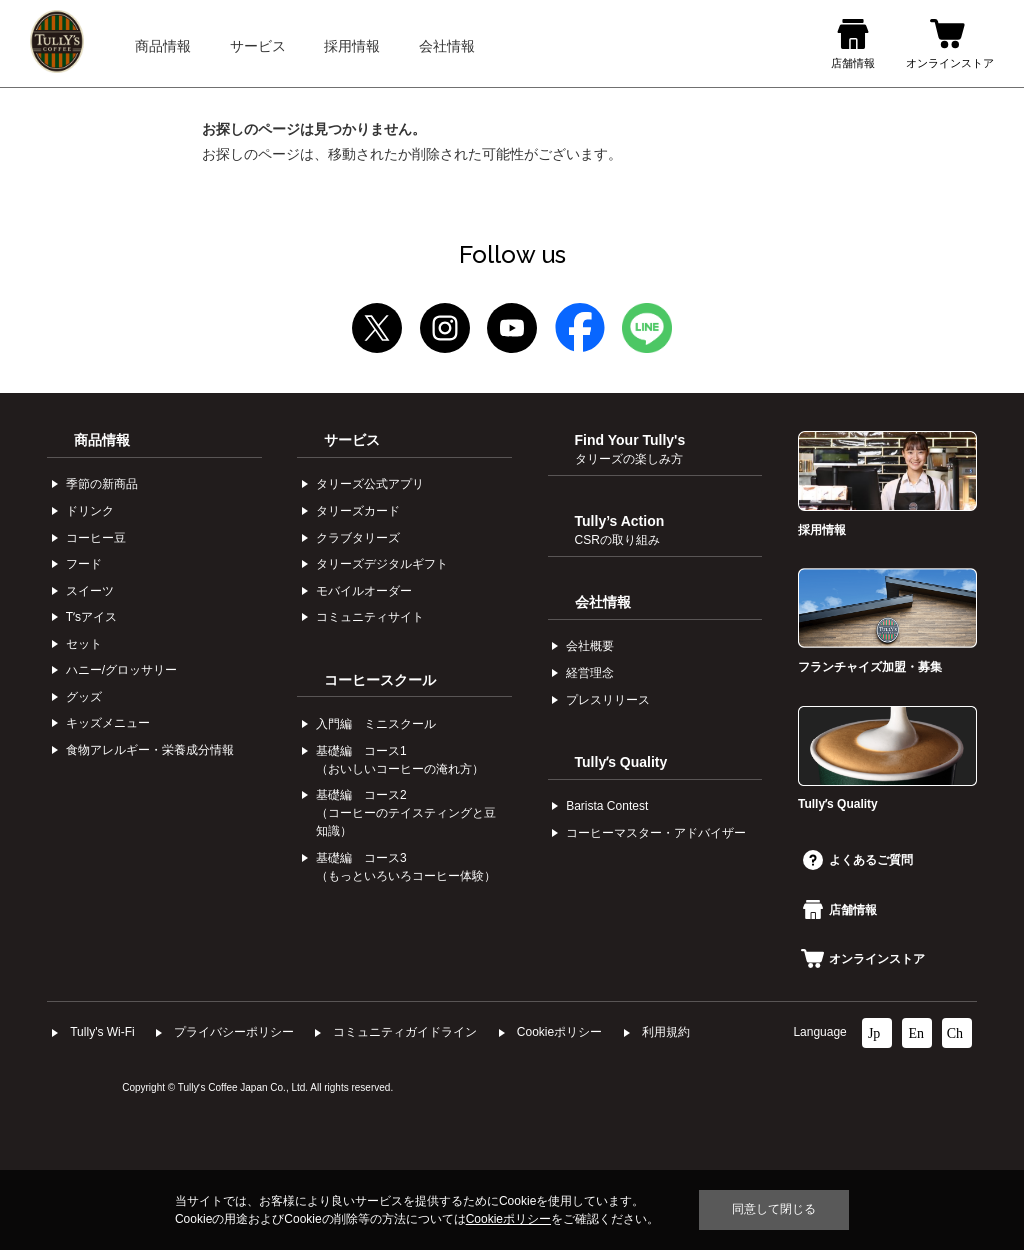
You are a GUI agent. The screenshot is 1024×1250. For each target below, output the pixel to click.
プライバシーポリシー (234, 1032)
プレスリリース (608, 700)
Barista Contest (607, 806)
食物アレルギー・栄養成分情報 (150, 750)
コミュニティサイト (370, 617)
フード (84, 564)
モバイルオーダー (364, 591)
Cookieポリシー (559, 1032)
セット (84, 644)
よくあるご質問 (858, 860)
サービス (352, 440)
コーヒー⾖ (96, 538)
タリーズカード (358, 511)
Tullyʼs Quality (621, 762)
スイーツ (90, 591)
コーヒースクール (380, 680)
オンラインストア (863, 959)
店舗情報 (840, 910)
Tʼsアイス (91, 617)
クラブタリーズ (358, 538)
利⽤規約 (666, 1032)
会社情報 (603, 602)
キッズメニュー (108, 723)
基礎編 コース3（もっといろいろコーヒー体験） (406, 867)
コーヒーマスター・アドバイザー (656, 833)
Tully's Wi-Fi (102, 1032)
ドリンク (90, 511)
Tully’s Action (620, 530)
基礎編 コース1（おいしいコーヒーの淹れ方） (400, 760)
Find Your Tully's (630, 449)
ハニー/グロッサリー (121, 670)
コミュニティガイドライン (405, 1032)
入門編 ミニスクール (376, 724)
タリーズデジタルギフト (382, 564)
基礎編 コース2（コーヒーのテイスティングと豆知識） (406, 813)
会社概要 (590, 646)
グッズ (84, 697)
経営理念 (590, 673)
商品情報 (102, 440)
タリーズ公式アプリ (370, 484)
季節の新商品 (102, 484)
